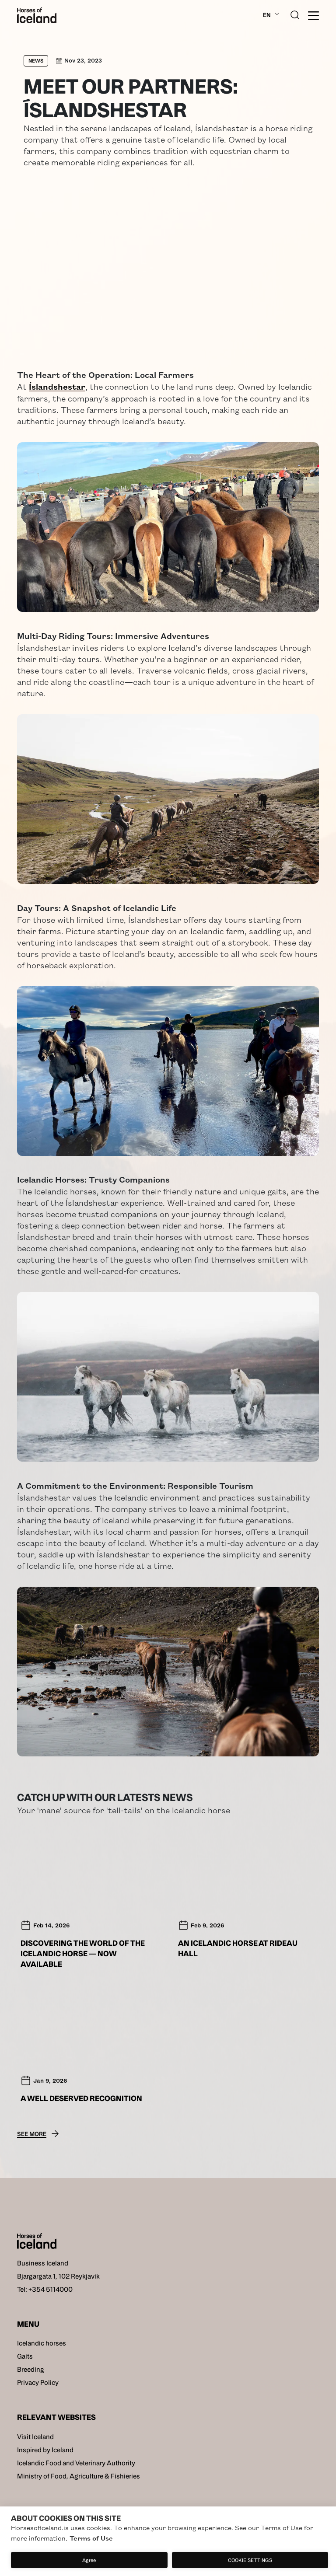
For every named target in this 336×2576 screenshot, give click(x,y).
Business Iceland (42, 2263)
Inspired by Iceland (45, 2450)
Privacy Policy (38, 2382)
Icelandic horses (41, 2343)
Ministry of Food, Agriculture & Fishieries (78, 2476)
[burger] (313, 15)
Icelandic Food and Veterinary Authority (76, 2463)
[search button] (295, 14)
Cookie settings (250, 2560)
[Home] (36, 15)
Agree (89, 2560)
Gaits (25, 2356)
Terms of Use (91, 2538)
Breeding (30, 2369)
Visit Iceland (35, 2436)
